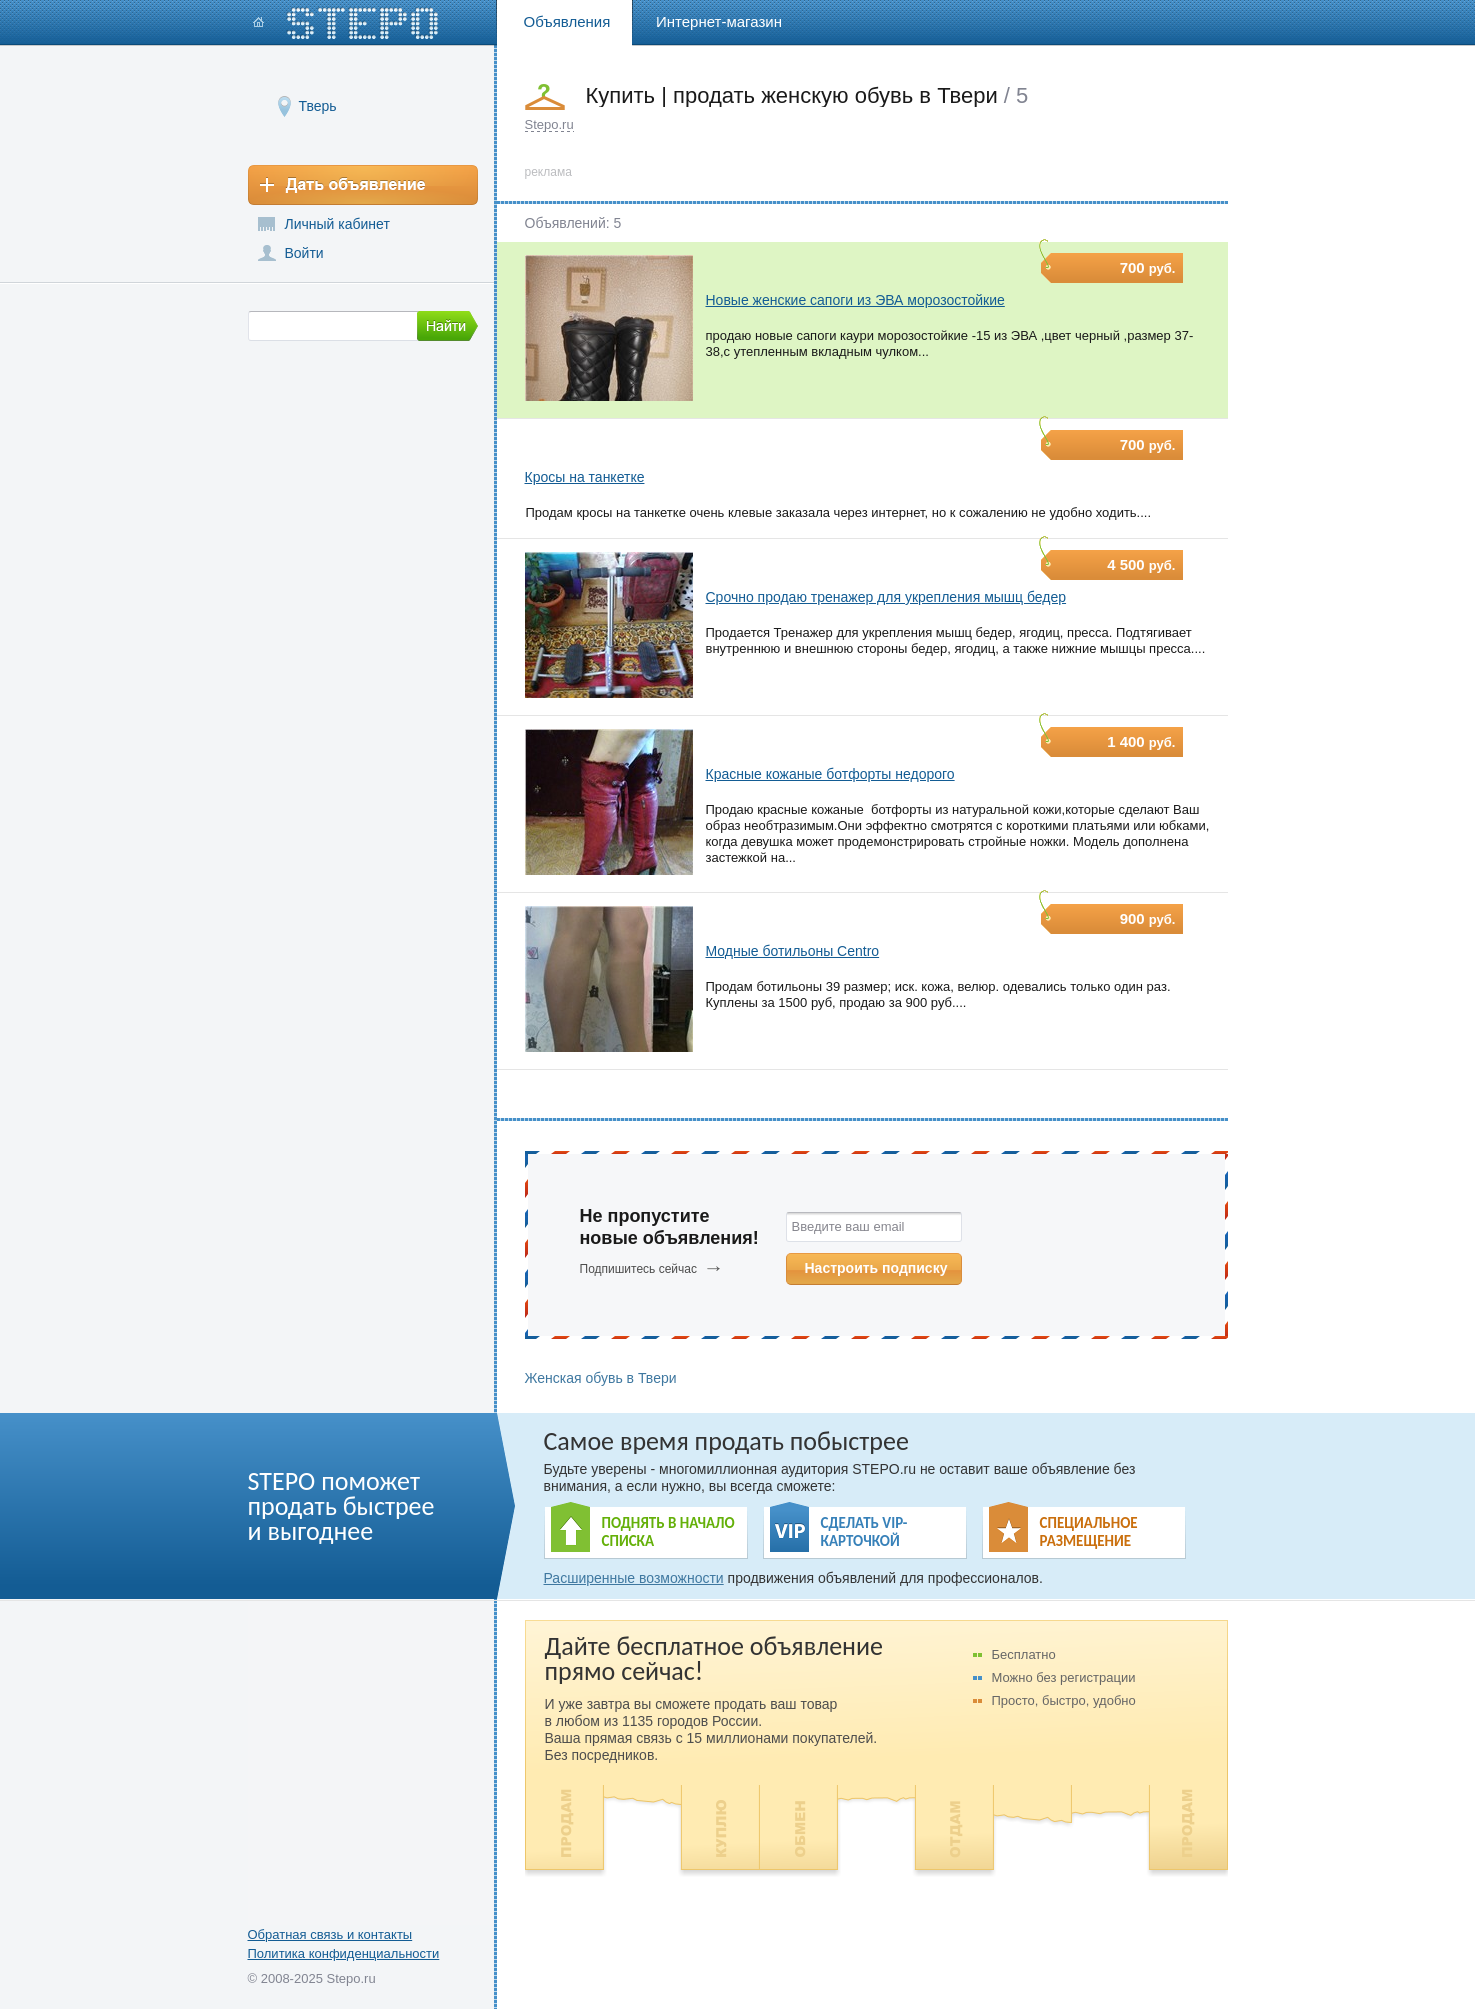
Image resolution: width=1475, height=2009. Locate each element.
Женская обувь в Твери (601, 1378)
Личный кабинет (337, 224)
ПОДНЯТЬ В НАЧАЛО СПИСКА (668, 1532)
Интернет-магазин (719, 21)
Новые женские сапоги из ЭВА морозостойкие (855, 300)
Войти (304, 253)
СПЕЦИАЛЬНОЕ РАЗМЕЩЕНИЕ (1089, 1532)
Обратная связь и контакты (330, 1934)
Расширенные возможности (634, 1578)
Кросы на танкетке (585, 477)
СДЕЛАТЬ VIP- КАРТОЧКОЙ (864, 1532)
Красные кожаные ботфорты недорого (830, 774)
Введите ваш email (848, 1226)
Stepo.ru (549, 124)
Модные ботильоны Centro (793, 951)
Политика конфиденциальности (344, 1953)
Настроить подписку (876, 1268)
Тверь (318, 105)
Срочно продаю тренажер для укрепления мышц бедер (886, 597)
